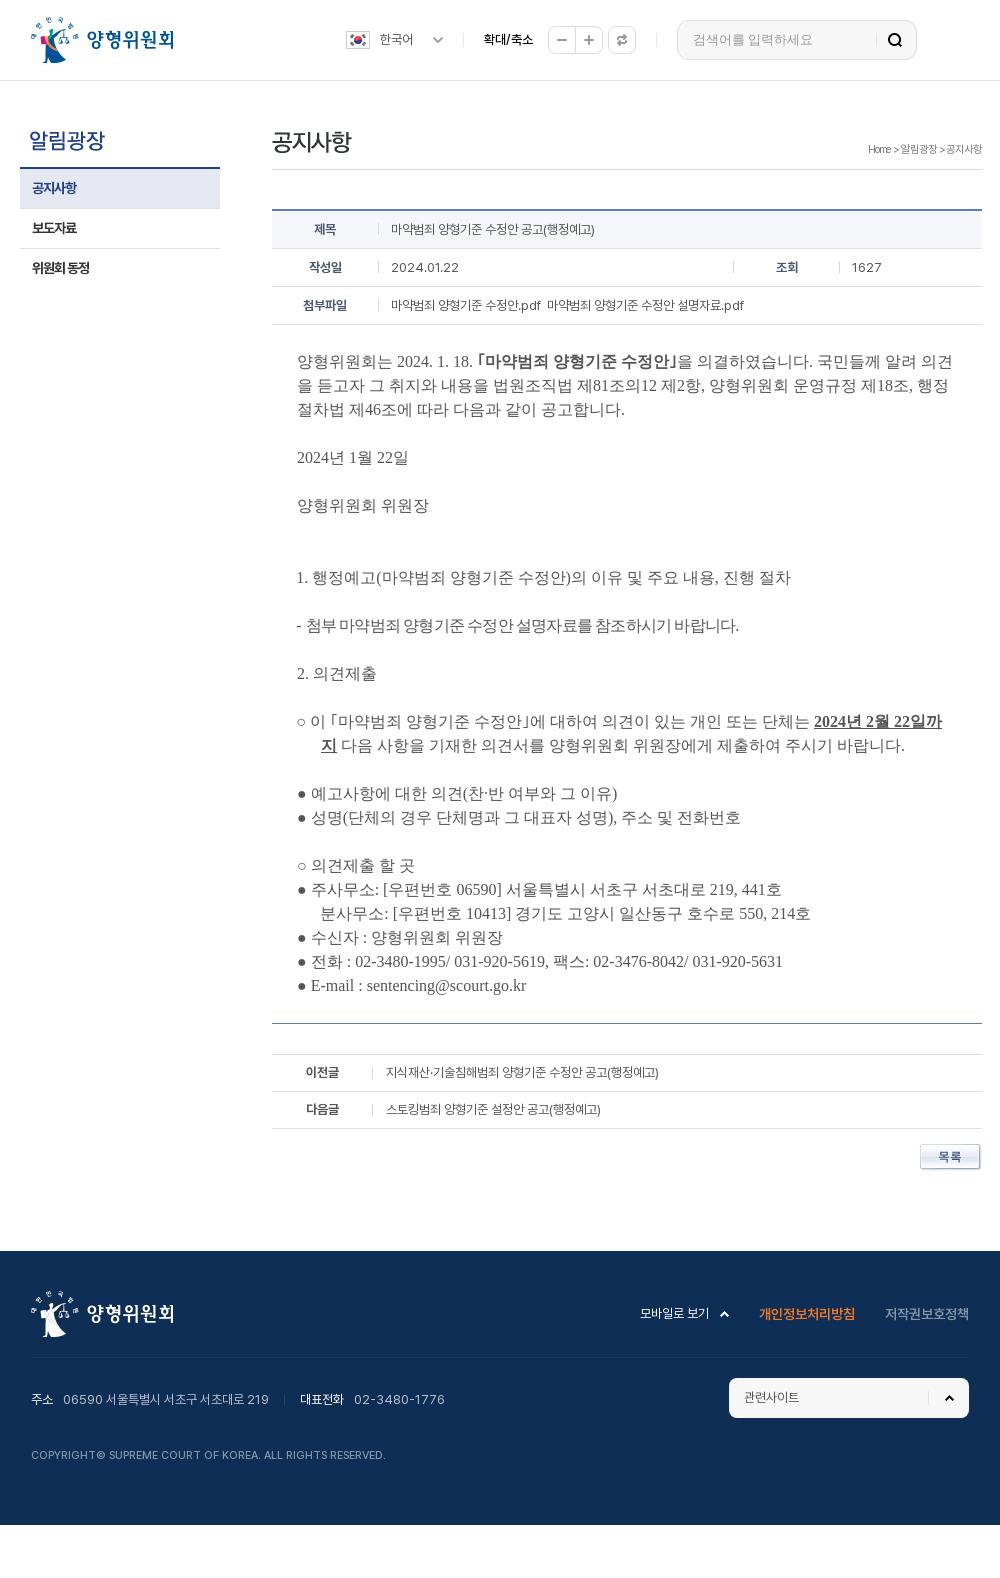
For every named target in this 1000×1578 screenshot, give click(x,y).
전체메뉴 (953, 40)
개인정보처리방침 (807, 1314)
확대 (589, 40)
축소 (562, 40)
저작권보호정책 (927, 1314)
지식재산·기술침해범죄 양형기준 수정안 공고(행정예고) (522, 1072)
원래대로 (622, 40)
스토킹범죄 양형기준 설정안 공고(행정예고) (493, 1109)
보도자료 (54, 228)
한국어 (396, 39)
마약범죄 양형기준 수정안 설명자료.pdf (645, 305)
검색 (895, 40)
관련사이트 (771, 1397)
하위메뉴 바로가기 (3, 0)
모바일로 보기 (674, 1313)
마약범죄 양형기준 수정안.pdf (466, 305)
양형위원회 (102, 40)
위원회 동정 (60, 268)
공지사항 (54, 188)
